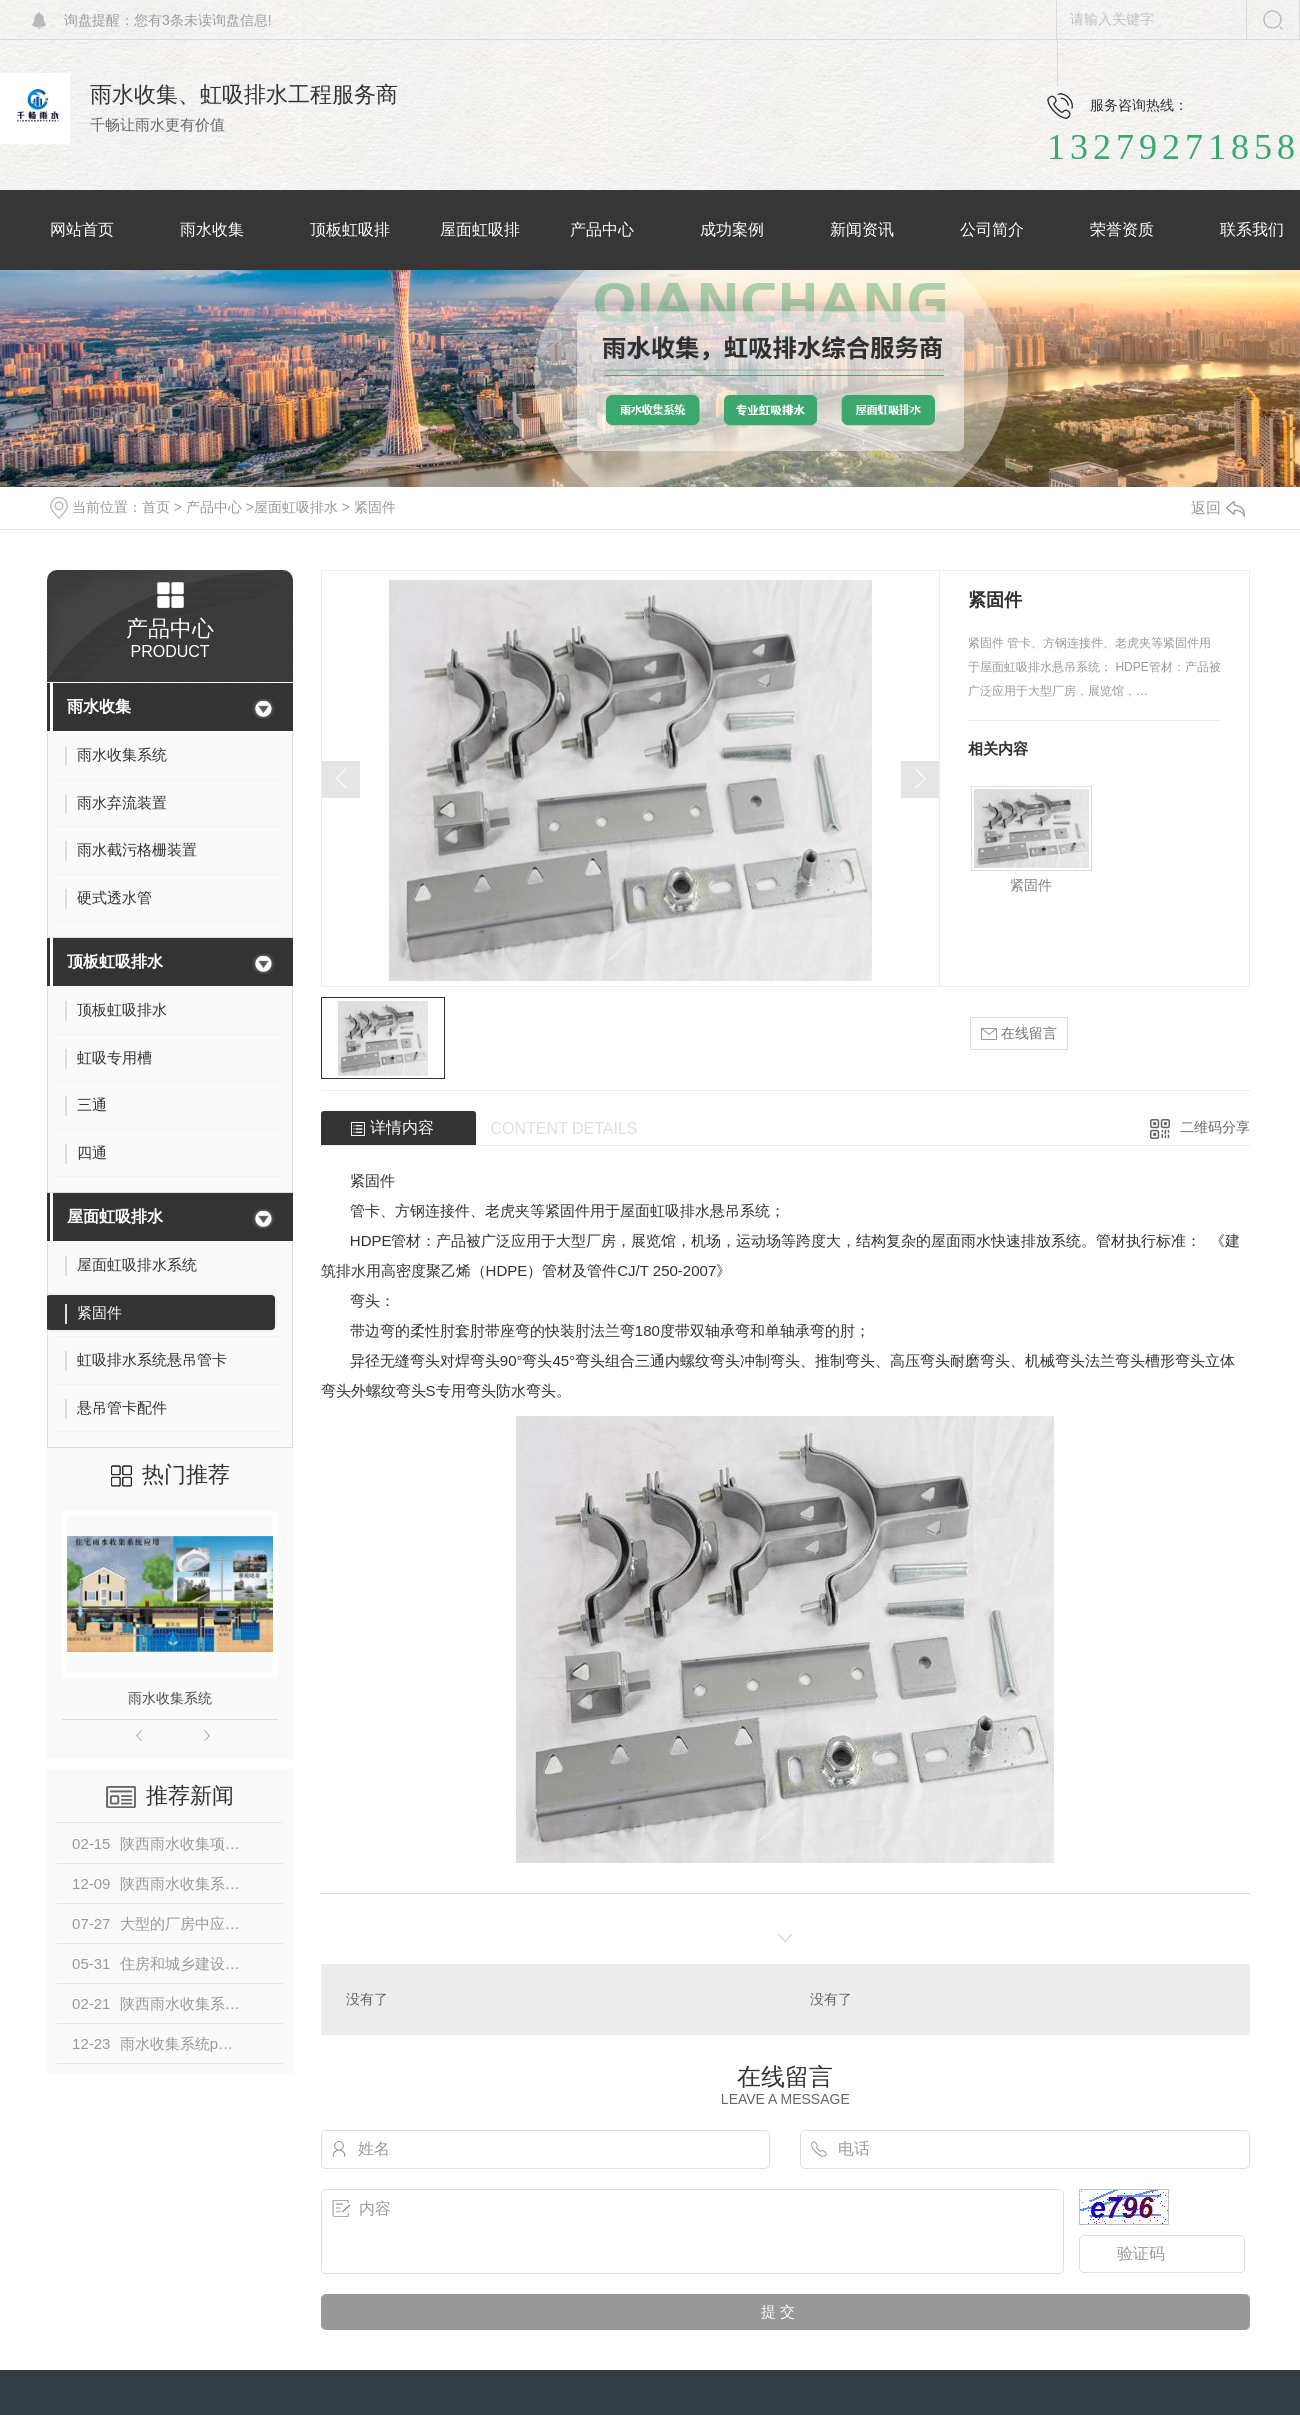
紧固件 (375, 507)
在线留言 (1019, 1033)
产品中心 (214, 507)
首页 (156, 507)
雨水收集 (99, 706)
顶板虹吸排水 (115, 961)
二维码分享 (1215, 1127)
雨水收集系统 (170, 1698)
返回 (1218, 507)
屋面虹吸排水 (296, 507)
